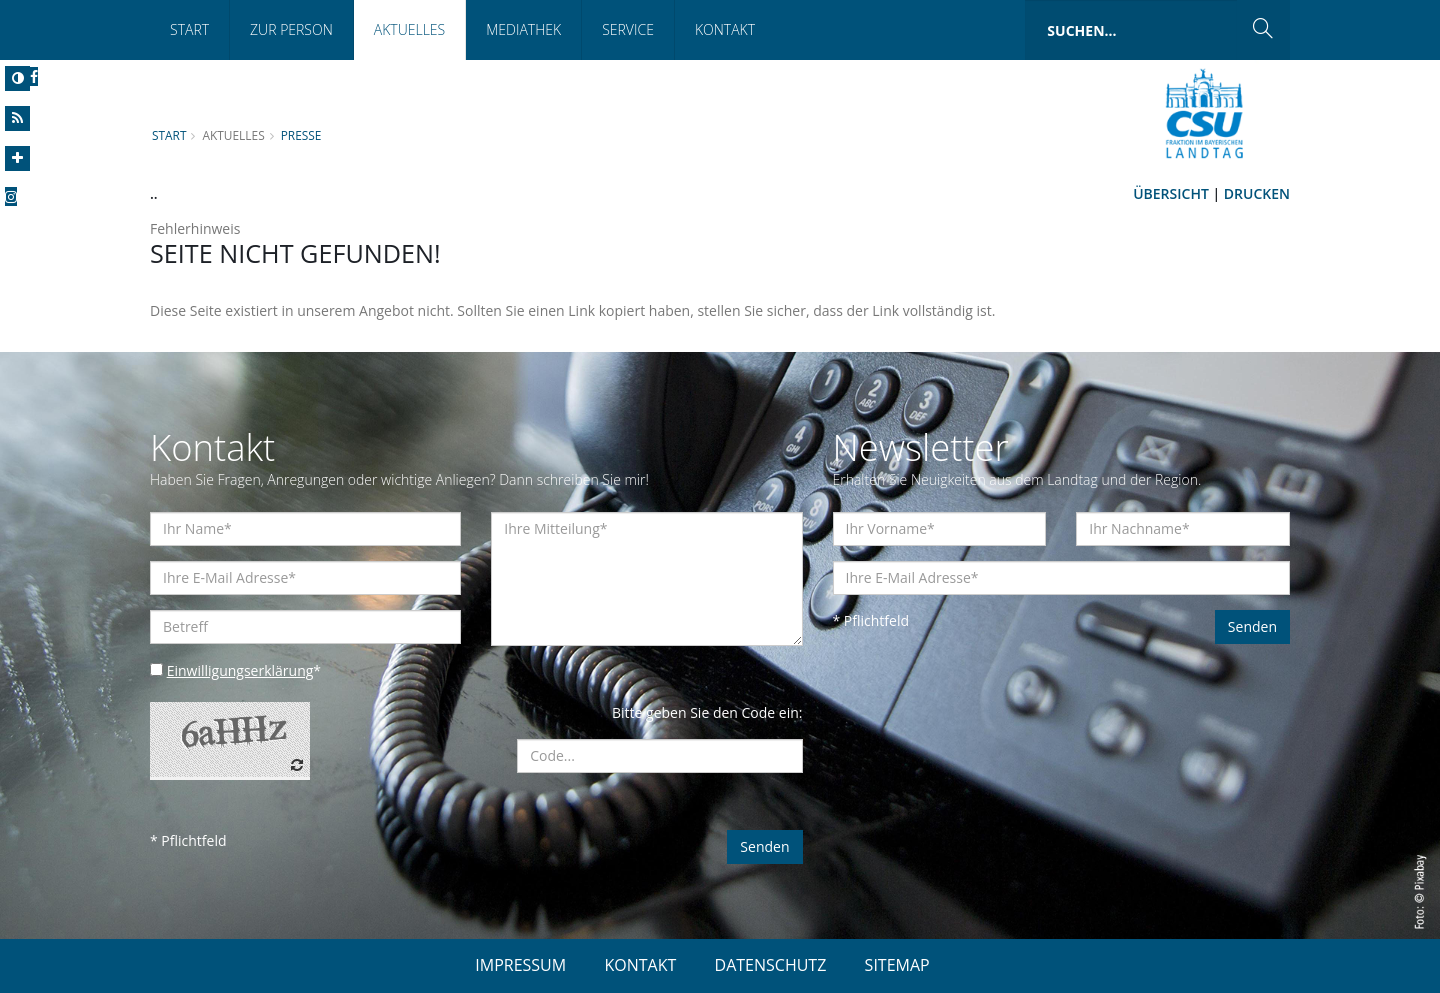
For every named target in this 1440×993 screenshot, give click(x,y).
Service (628, 29)
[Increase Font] (17, 158)
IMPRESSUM (520, 965)
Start (189, 29)
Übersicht (1171, 193)
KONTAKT (640, 965)
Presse (301, 135)
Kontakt (725, 29)
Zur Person (291, 29)
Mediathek (523, 29)
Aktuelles (409, 29)
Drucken (1257, 193)
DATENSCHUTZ (771, 965)
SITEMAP (897, 965)
